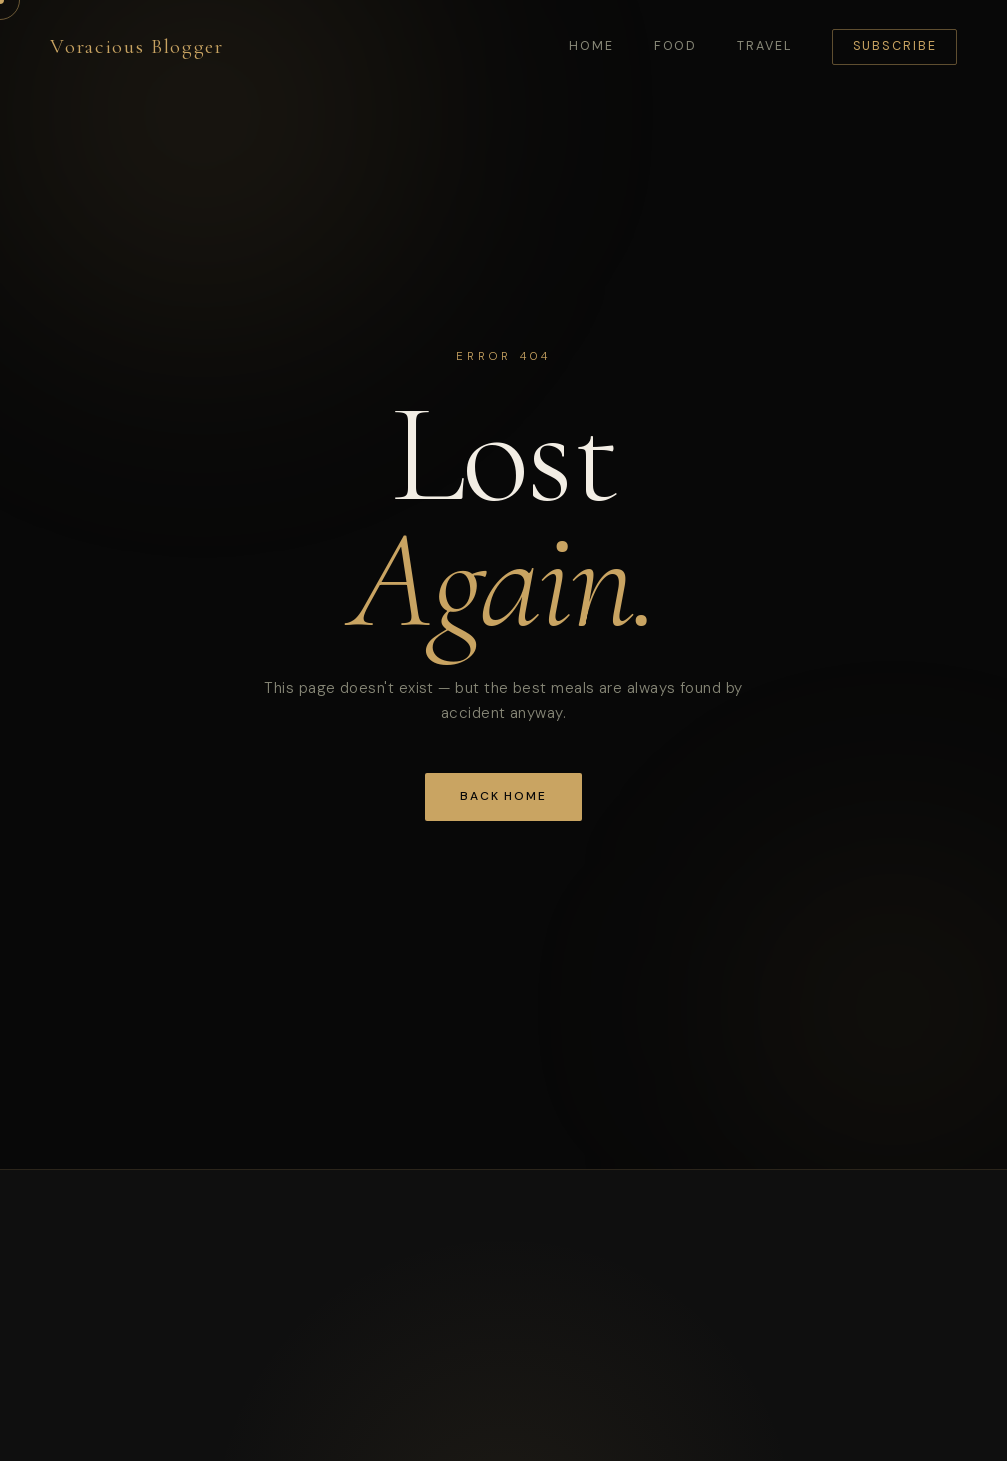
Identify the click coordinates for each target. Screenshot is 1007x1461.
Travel (764, 46)
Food (676, 46)
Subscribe (895, 46)
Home (591, 46)
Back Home (503, 796)
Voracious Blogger (136, 46)
